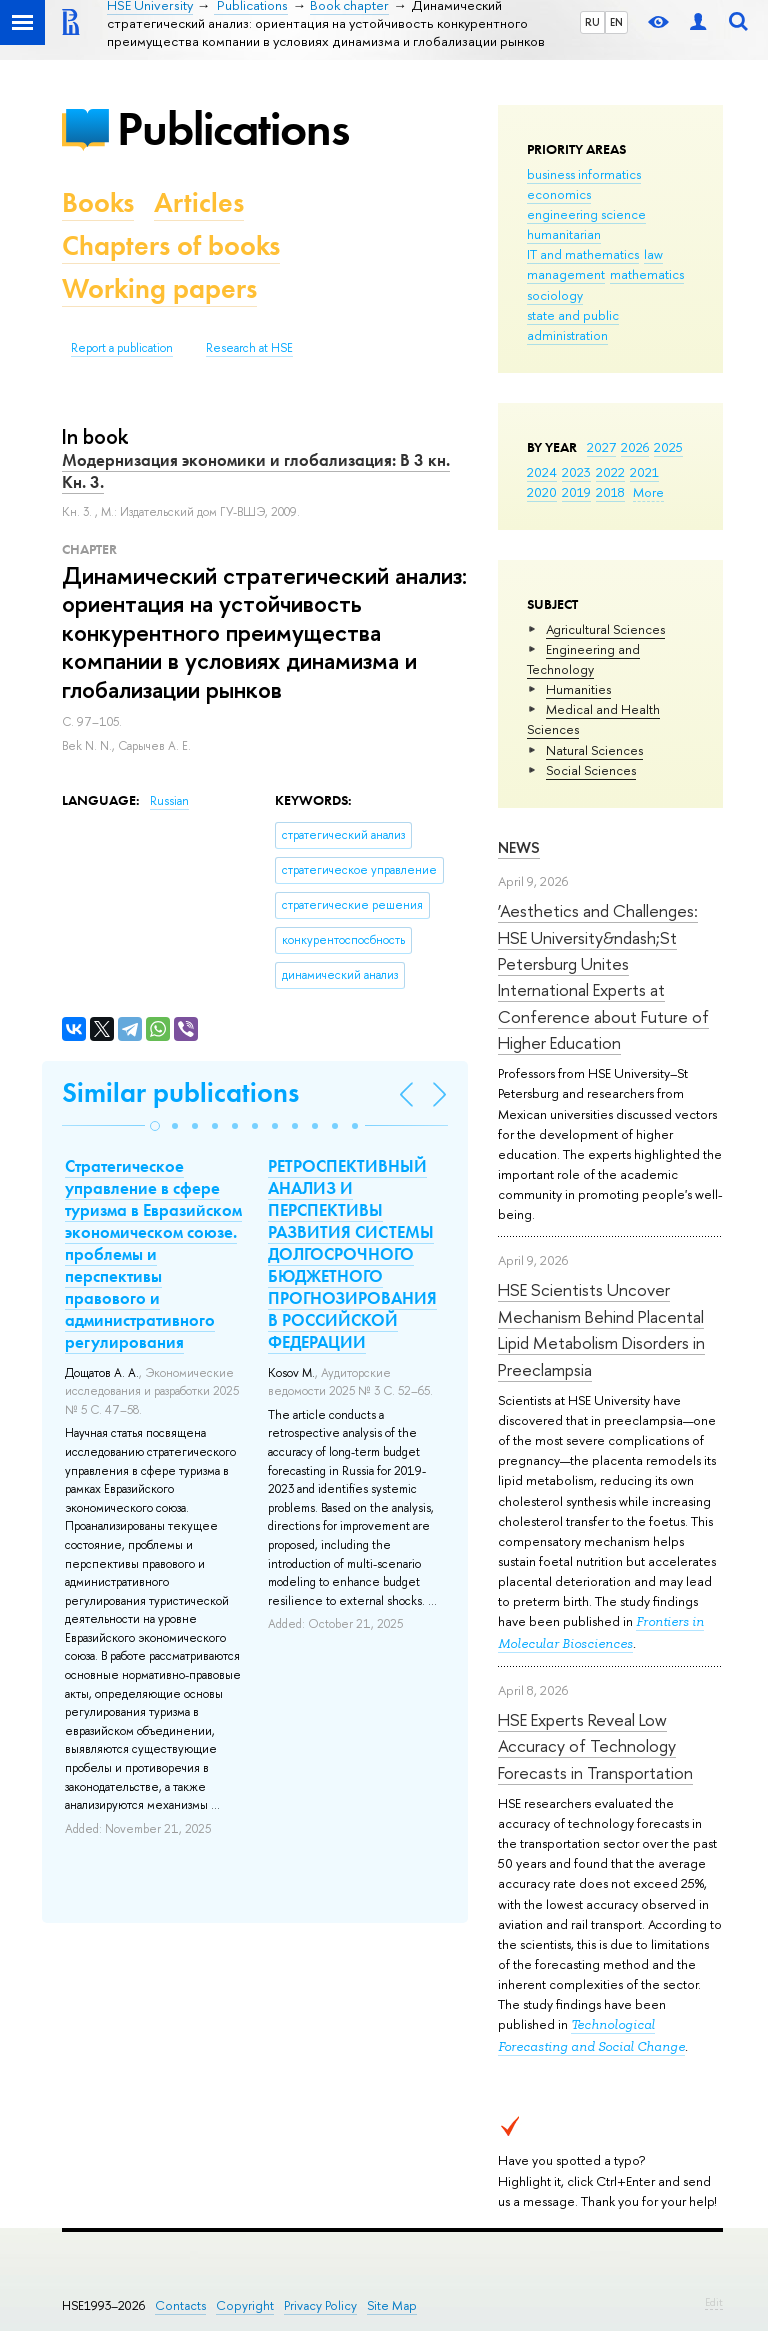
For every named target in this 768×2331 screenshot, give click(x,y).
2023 (576, 472)
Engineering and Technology (583, 659)
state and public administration (573, 325)
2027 (601, 447)
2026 (635, 447)
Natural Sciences (594, 750)
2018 (610, 492)
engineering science (586, 214)
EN (616, 22)
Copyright (245, 2305)
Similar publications (180, 1092)
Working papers (159, 288)
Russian (169, 801)
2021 (644, 472)
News (519, 847)
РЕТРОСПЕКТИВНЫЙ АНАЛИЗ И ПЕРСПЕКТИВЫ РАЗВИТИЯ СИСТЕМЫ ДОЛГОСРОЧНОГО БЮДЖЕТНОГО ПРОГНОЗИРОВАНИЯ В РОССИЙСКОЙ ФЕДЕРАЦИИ (352, 1254)
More (648, 492)
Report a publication (122, 348)
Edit (714, 2302)
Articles (199, 202)
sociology (555, 295)
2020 (542, 492)
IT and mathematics (583, 254)
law (653, 254)
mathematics (647, 274)
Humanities (578, 689)
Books (98, 202)
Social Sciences (591, 770)
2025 (668, 447)
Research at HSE (249, 348)
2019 (576, 492)
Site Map (392, 2305)
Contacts (180, 2305)
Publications (233, 128)
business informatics (584, 174)
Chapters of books (171, 245)
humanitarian (564, 234)
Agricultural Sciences (605, 629)
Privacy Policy (320, 2305)
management (566, 274)
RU (592, 22)
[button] (155, 1126)
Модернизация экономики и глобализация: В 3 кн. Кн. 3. (256, 471)
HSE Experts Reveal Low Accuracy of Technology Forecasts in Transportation (595, 1746)
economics (559, 194)
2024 (542, 472)
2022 (610, 472)
